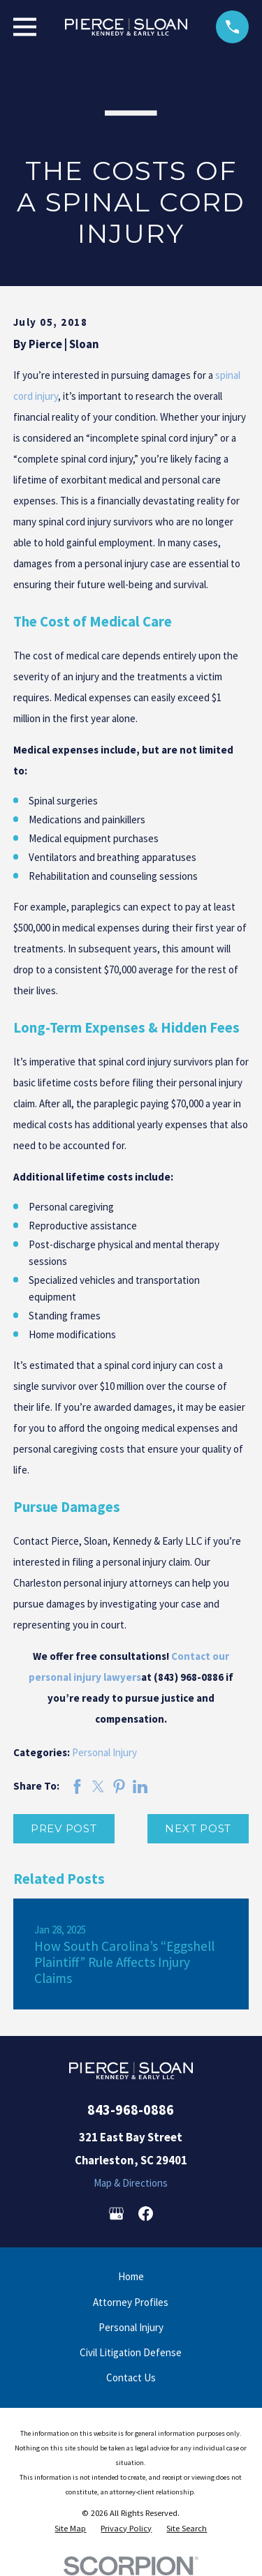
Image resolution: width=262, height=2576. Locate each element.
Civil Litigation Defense (131, 2352)
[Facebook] (145, 2213)
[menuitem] (70, 2529)
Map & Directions (131, 2182)
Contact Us (131, 2377)
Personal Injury (104, 1752)
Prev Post (64, 1828)
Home (131, 2276)
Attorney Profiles (130, 2302)
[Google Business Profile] (116, 2213)
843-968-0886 (130, 2110)
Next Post (198, 1828)
